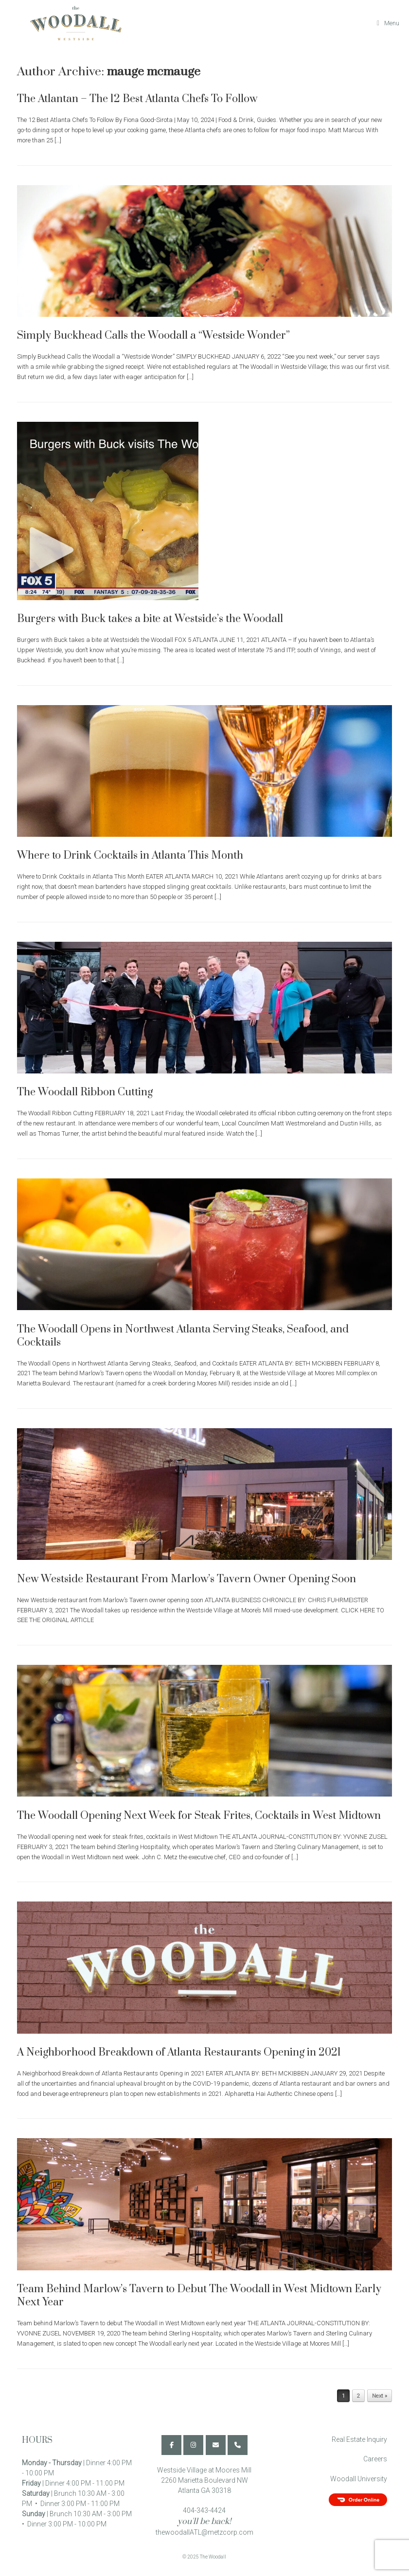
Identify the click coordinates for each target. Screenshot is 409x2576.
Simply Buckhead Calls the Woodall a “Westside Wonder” (153, 335)
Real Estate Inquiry (359, 2439)
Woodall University (358, 2479)
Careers (375, 2459)
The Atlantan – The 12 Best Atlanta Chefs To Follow (137, 98)
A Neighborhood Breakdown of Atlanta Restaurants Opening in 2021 (179, 2052)
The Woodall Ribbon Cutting (85, 1092)
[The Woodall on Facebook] (171, 2445)
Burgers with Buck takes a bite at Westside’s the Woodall (150, 618)
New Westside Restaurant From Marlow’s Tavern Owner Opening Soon (186, 1579)
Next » (379, 2396)
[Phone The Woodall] (238, 2445)
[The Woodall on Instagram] (193, 2445)
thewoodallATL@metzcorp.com (204, 2532)
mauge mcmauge (153, 71)
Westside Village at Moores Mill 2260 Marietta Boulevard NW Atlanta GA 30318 (204, 2480)
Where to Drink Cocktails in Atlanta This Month (130, 855)
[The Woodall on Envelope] (216, 2445)
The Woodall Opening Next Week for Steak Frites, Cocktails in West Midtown (199, 1815)
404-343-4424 (204, 2510)
